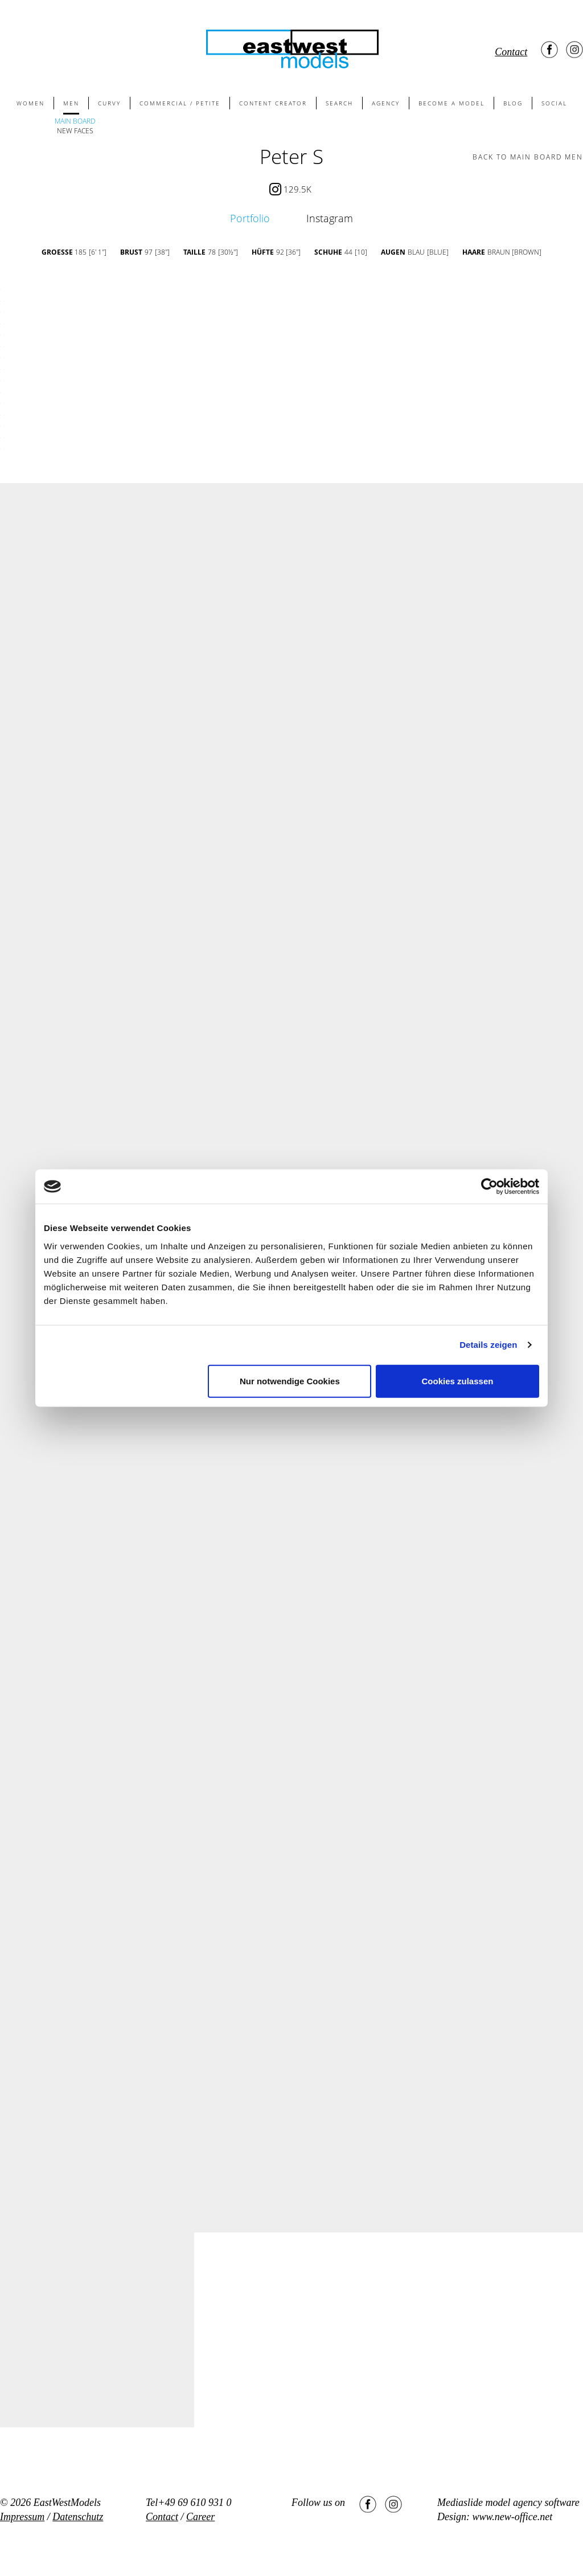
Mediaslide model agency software (508, 2502)
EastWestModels (67, 2502)
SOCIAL (554, 103)
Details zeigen (488, 1345)
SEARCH (339, 103)
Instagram (329, 218)
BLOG (513, 103)
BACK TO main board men (528, 157)
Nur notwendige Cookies (290, 1380)
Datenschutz (77, 2516)
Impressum (22, 2516)
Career (200, 2516)
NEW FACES (75, 131)
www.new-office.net (513, 2516)
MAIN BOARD (75, 121)
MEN (71, 103)
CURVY (109, 103)
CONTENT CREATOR (273, 103)
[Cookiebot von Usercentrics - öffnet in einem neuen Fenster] (489, 1186)
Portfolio (250, 218)
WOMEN (30, 103)
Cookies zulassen (458, 1380)
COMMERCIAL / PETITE (179, 103)
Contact (511, 52)
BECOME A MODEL (451, 103)
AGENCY (386, 103)
